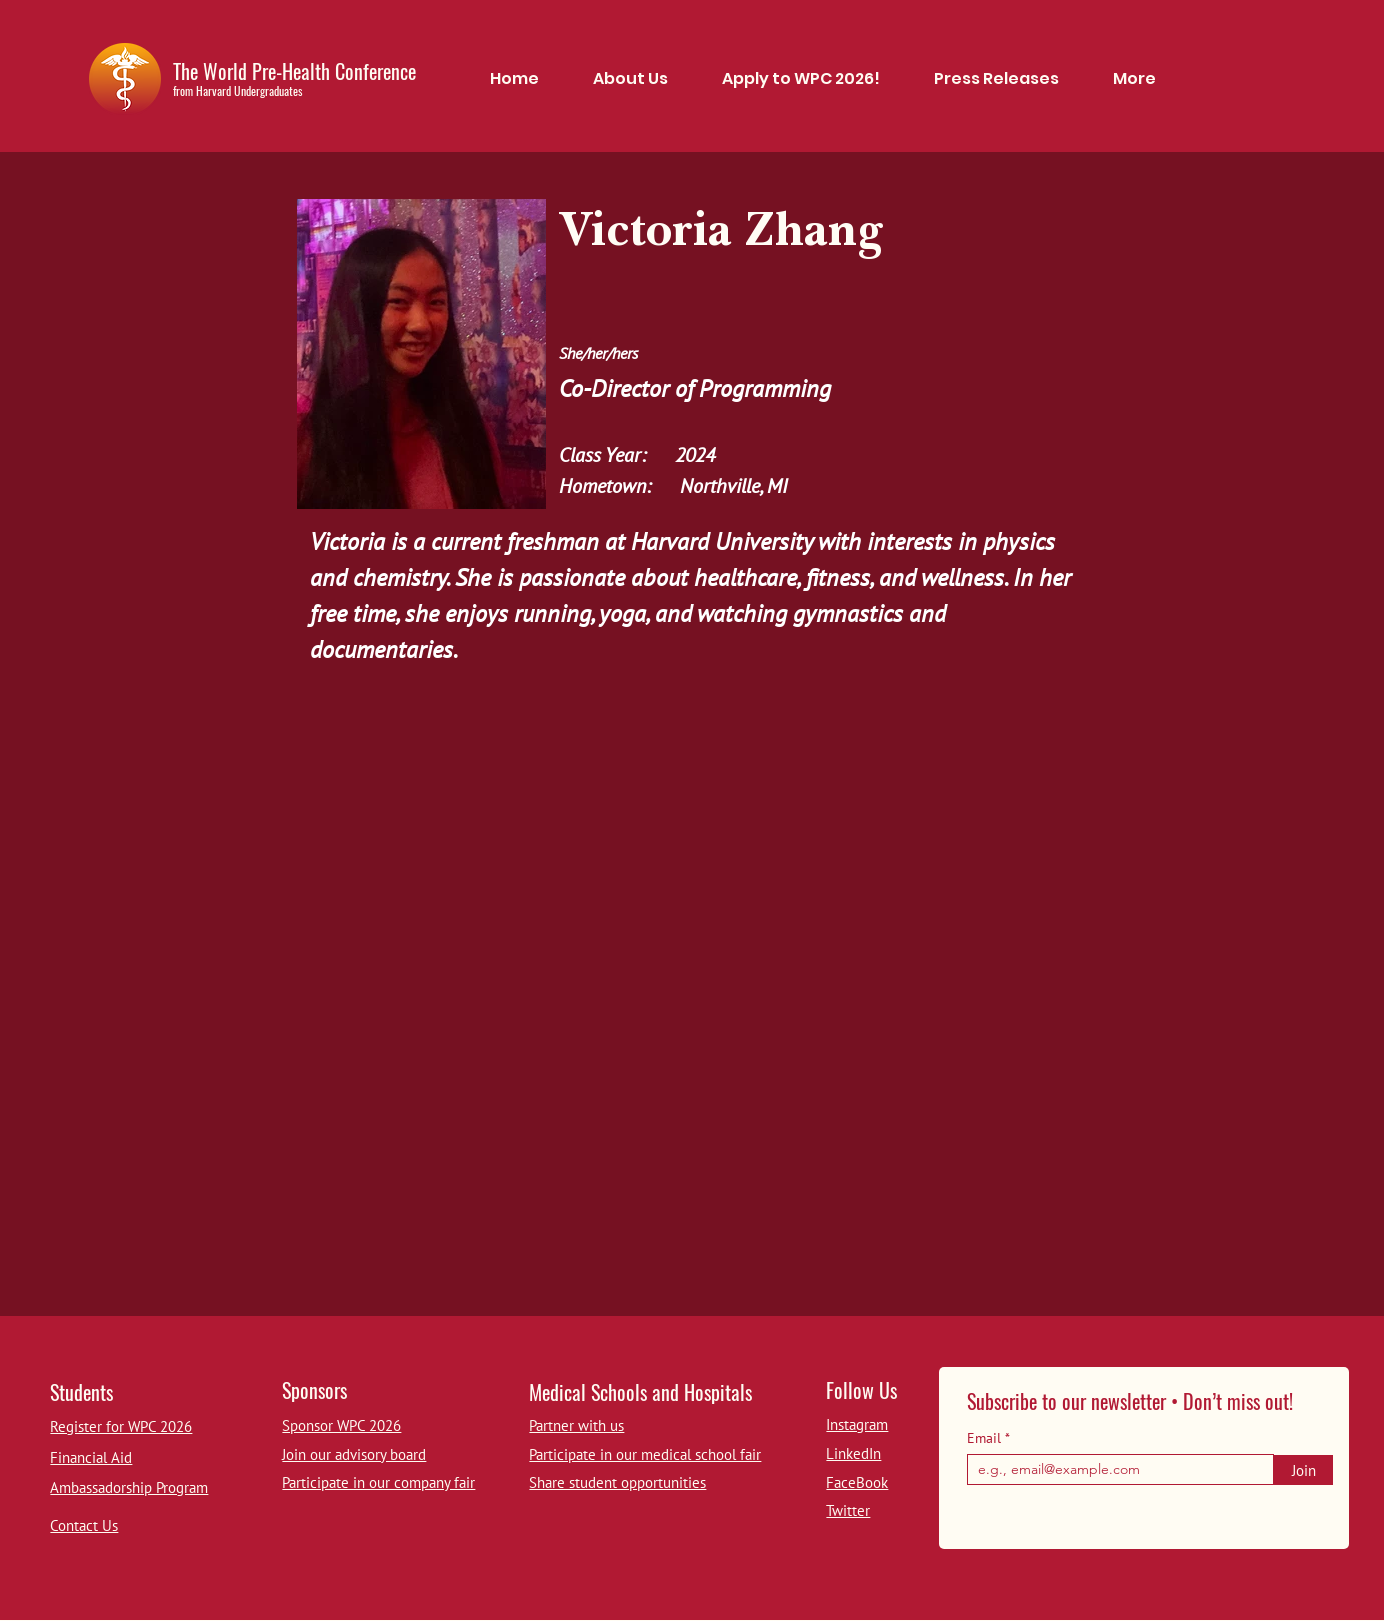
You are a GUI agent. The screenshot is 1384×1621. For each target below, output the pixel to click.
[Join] (1303, 1470)
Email (986, 1438)
